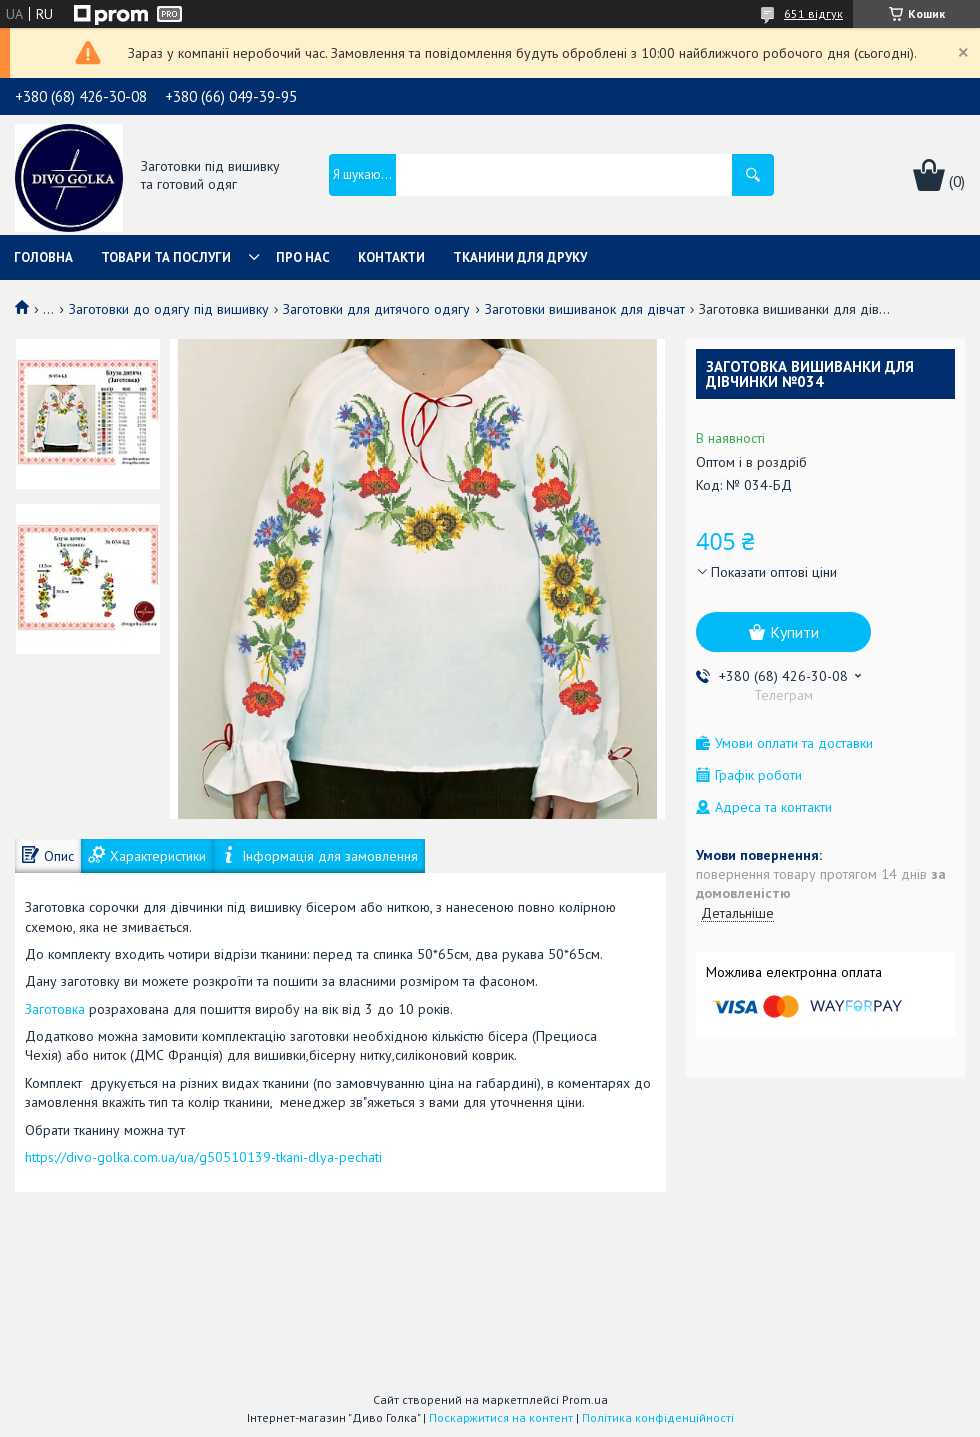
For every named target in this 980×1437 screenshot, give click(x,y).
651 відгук (813, 13)
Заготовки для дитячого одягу (376, 309)
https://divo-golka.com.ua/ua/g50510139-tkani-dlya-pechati (203, 1157)
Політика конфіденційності (658, 1417)
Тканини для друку (520, 257)
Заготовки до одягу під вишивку (169, 309)
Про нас (303, 257)
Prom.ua (585, 1399)
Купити (794, 632)
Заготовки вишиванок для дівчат (585, 309)
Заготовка (57, 1009)
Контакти (391, 257)
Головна (43, 257)
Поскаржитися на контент (501, 1417)
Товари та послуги (166, 257)
